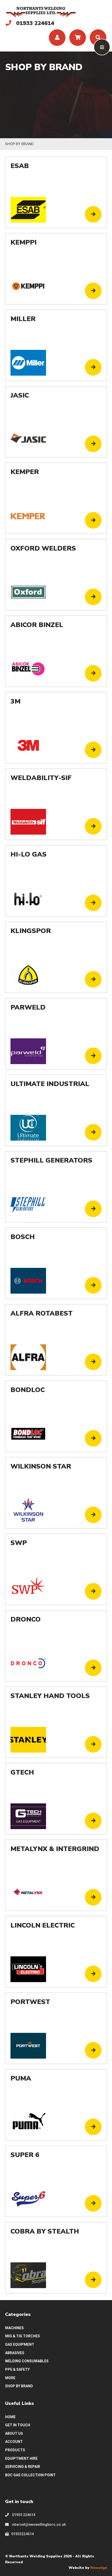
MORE (10, 2378)
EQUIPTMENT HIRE (21, 2458)
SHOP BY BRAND (19, 2386)
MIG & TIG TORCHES (22, 2336)
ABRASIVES (14, 2353)
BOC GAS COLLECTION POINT (30, 2475)
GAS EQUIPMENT (19, 2344)
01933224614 (19, 2534)
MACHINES (14, 2328)
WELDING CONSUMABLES (27, 2361)
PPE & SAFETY (17, 2369)
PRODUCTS (15, 2450)
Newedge (99, 2567)
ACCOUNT (14, 2442)
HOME (10, 2417)
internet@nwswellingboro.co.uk (35, 2524)
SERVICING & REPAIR (22, 2467)
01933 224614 (20, 2515)
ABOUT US (14, 2433)
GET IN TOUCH (17, 2425)
